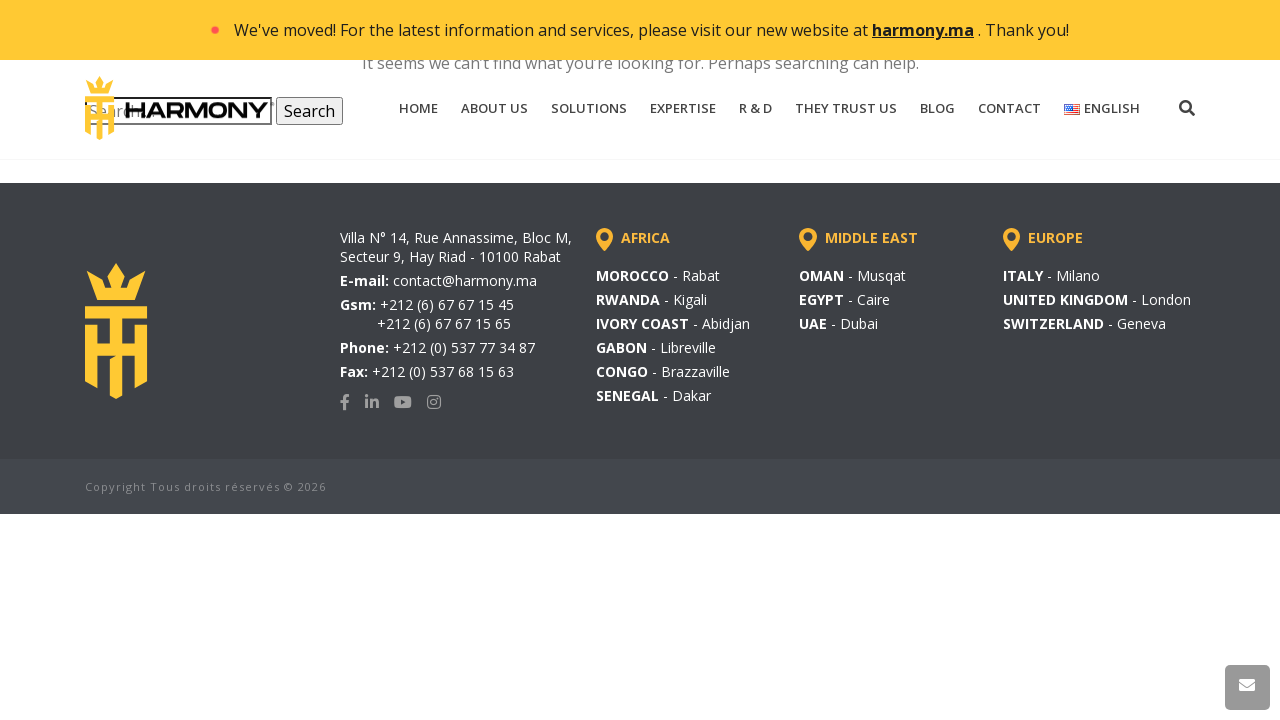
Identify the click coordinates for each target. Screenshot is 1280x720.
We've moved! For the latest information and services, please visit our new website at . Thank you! (651, 30)
